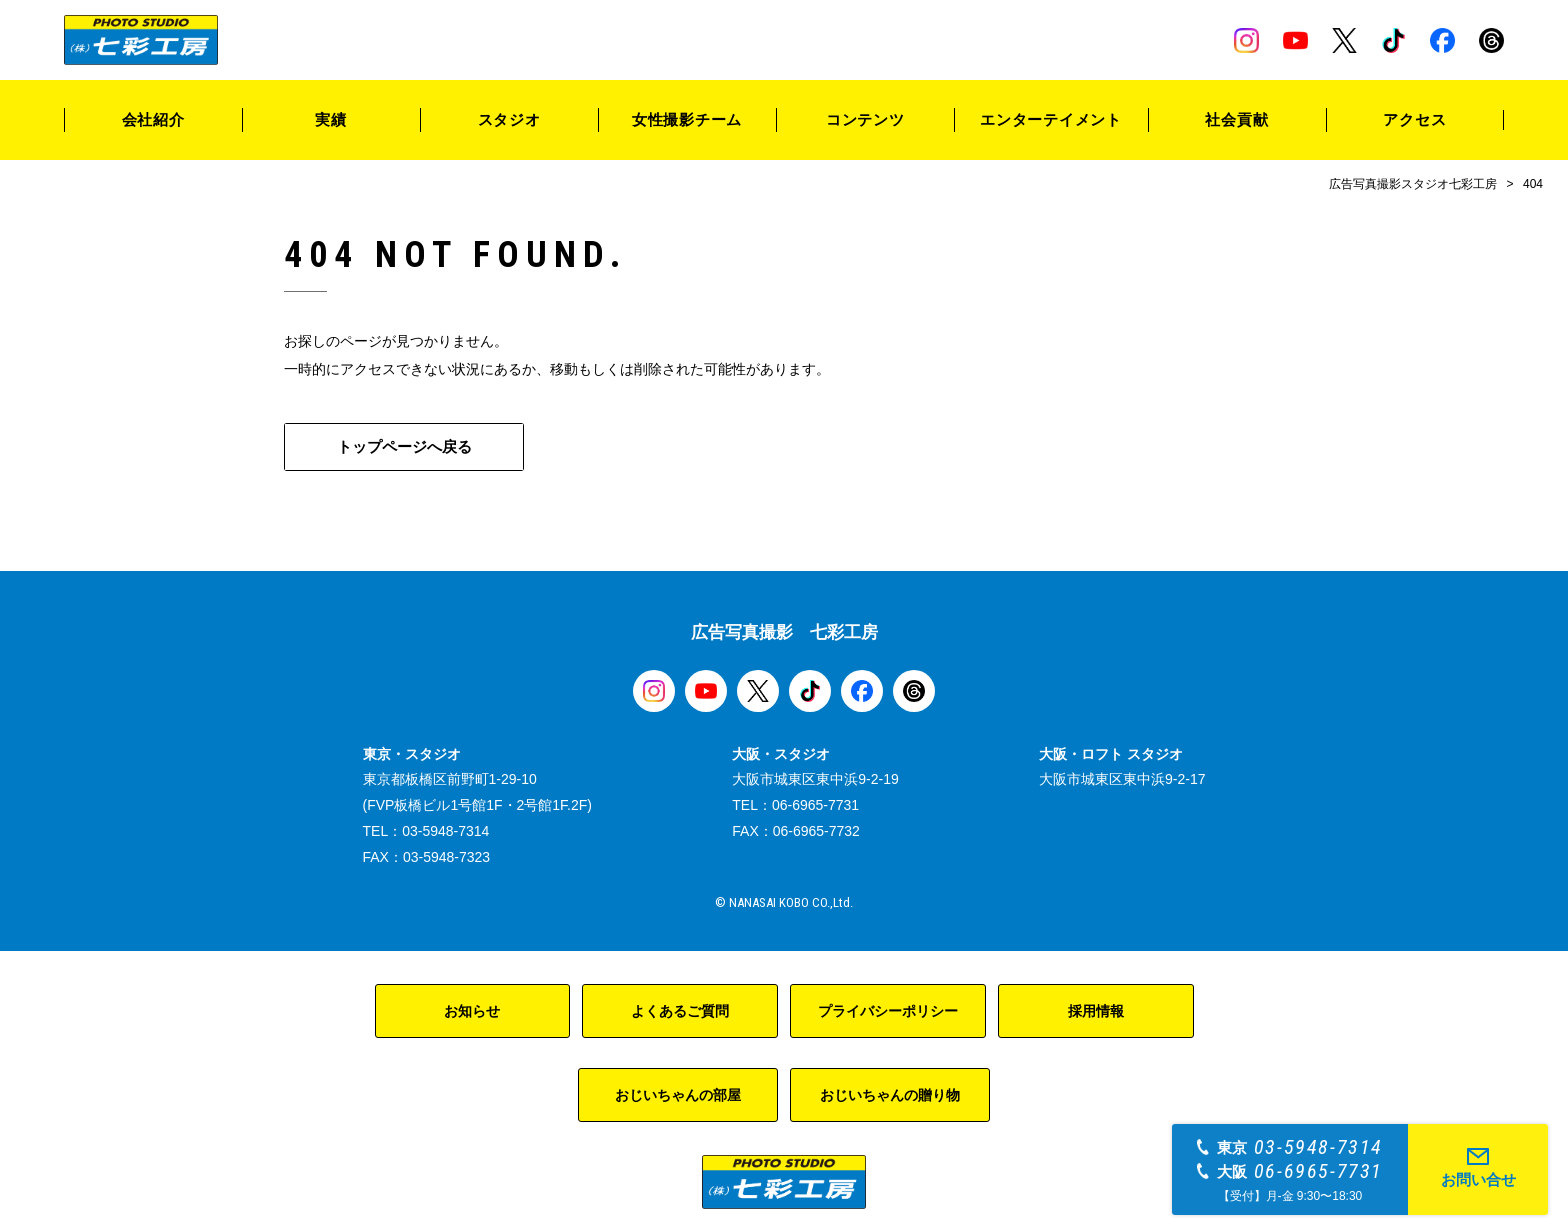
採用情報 (1096, 1011)
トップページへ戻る (404, 446)
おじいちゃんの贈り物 (890, 1095)
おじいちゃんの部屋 (678, 1095)
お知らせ (472, 1011)
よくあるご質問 (680, 1011)
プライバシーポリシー (888, 1011)
